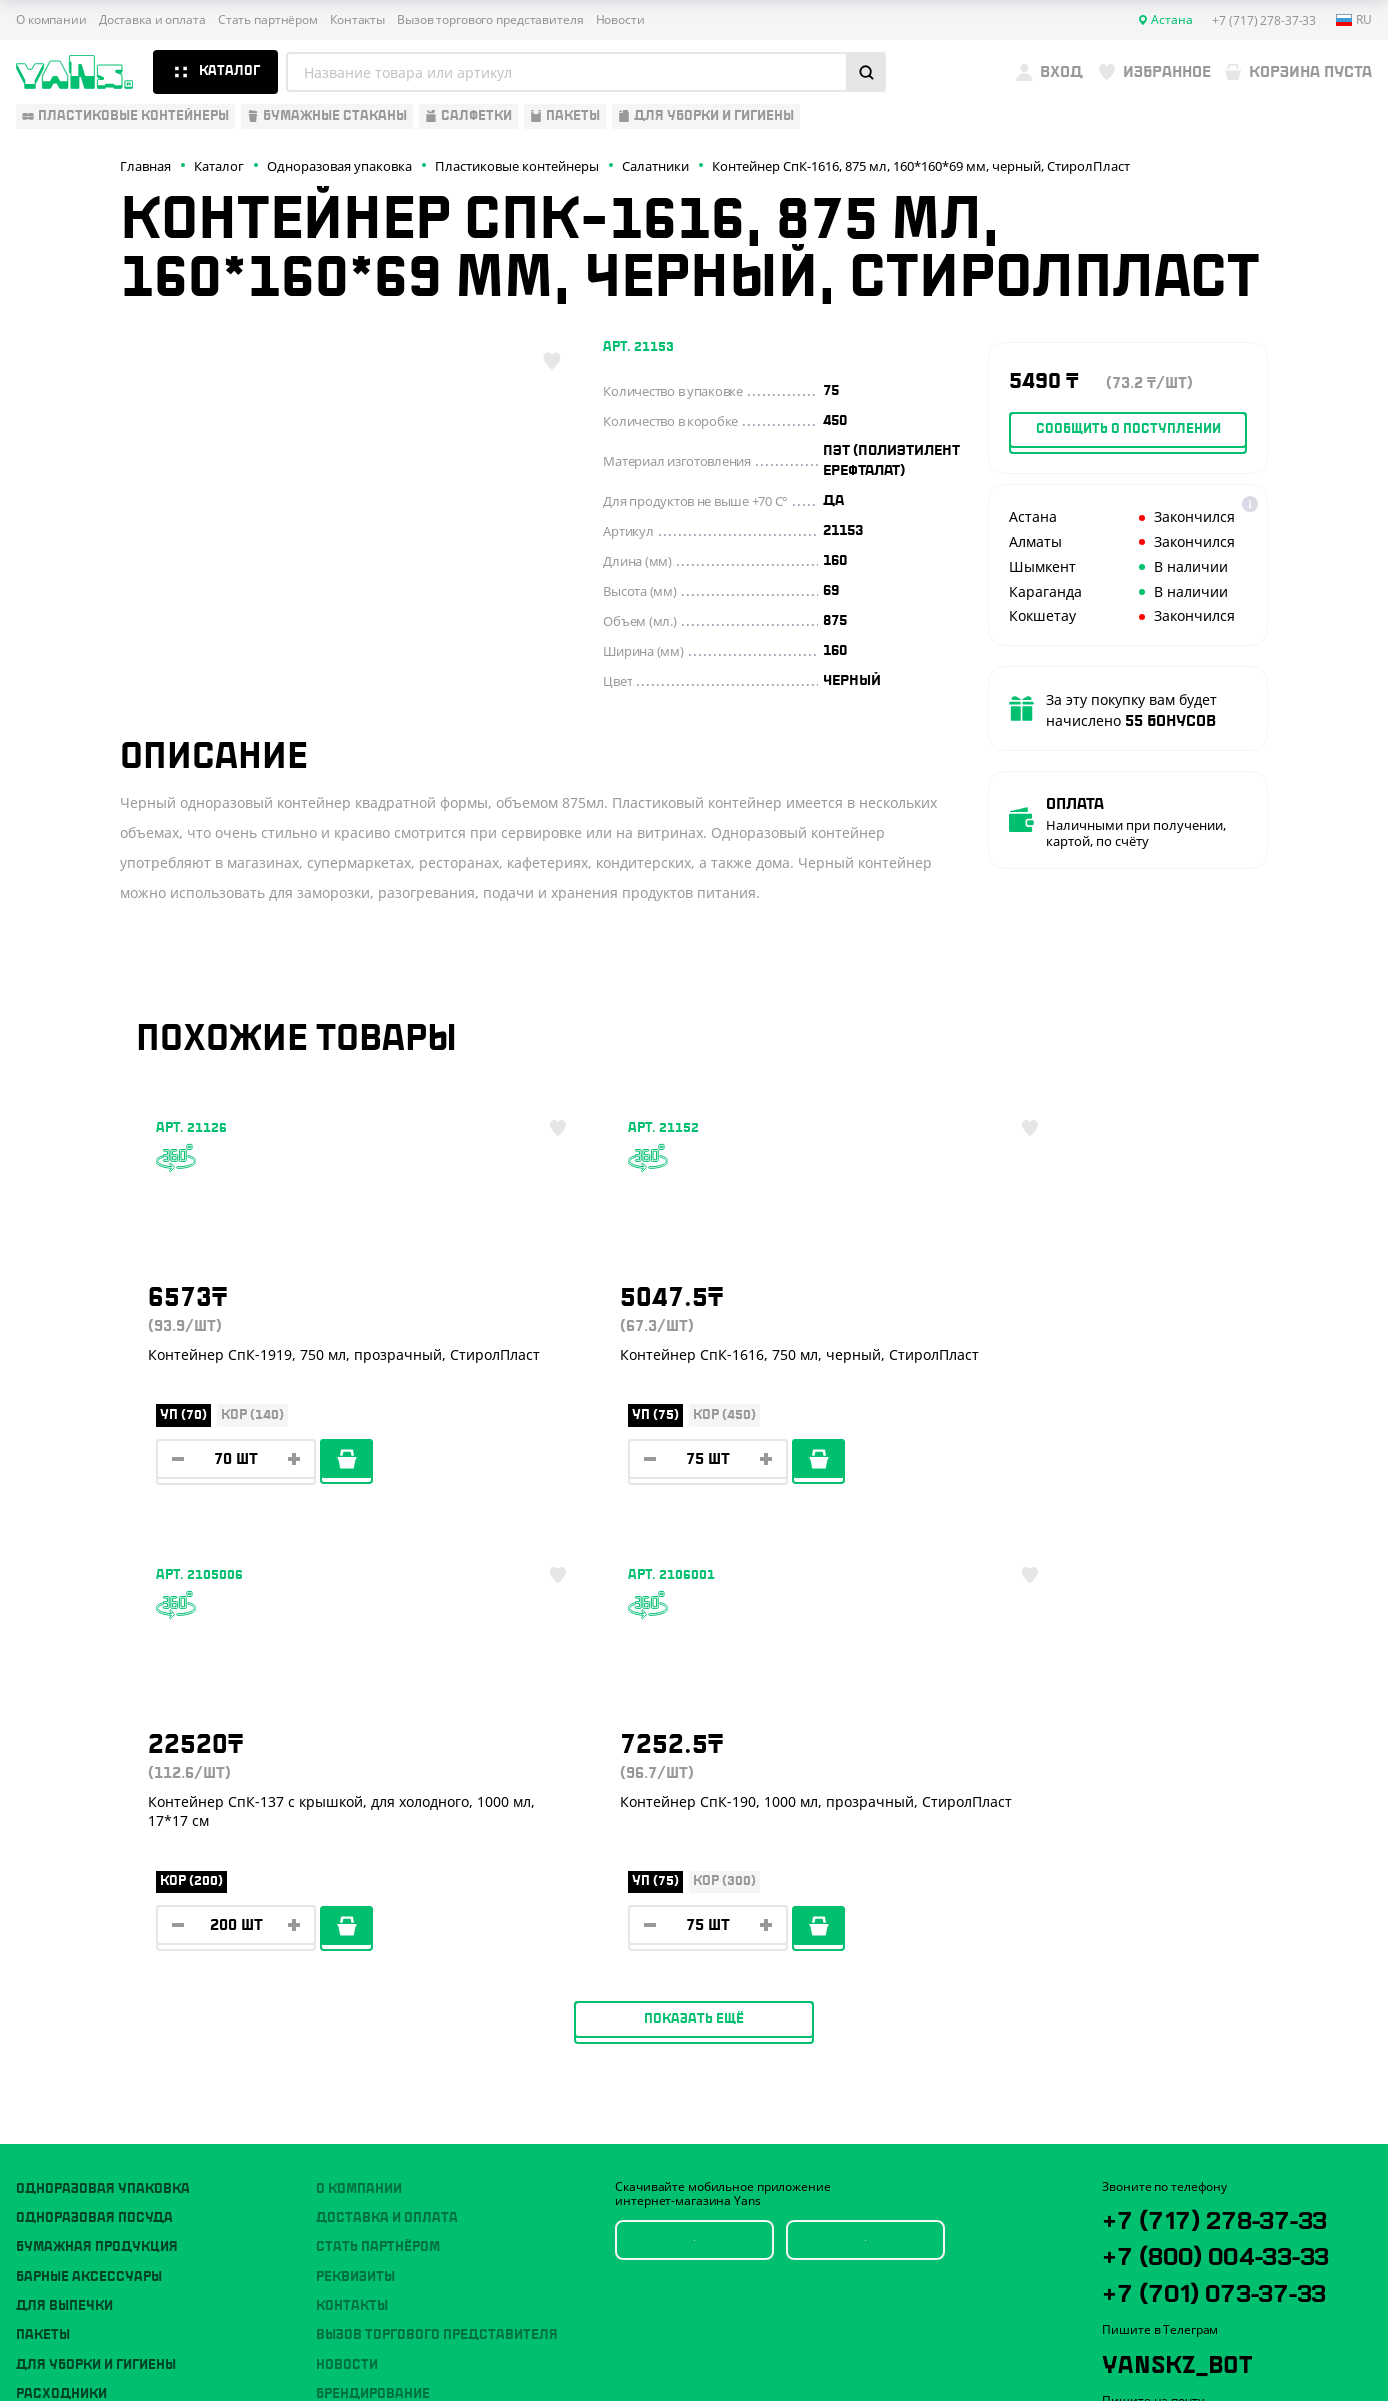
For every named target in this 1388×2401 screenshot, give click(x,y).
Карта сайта (1137, 2279)
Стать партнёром (268, 20)
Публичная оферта (1157, 2246)
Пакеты (43, 1911)
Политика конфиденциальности (1197, 2263)
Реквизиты (355, 1852)
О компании (51, 20)
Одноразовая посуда (94, 1793)
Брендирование (373, 1969)
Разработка (1200, 2336)
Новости (620, 20)
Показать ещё (694, 1594)
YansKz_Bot (1191, 2034)
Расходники (61, 1969)
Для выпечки (64, 1881)
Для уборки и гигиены (96, 1940)
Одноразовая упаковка (103, 1764)
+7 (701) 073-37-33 (1220, 1945)
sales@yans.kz (1218, 2108)
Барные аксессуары (89, 1852)
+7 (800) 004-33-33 (1223, 1877)
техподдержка (1276, 2336)
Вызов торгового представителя (490, 20)
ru (1354, 20)
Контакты (357, 20)
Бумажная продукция (97, 1822)
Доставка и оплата (152, 20)
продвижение (1215, 2352)
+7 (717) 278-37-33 (1220, 1809)
